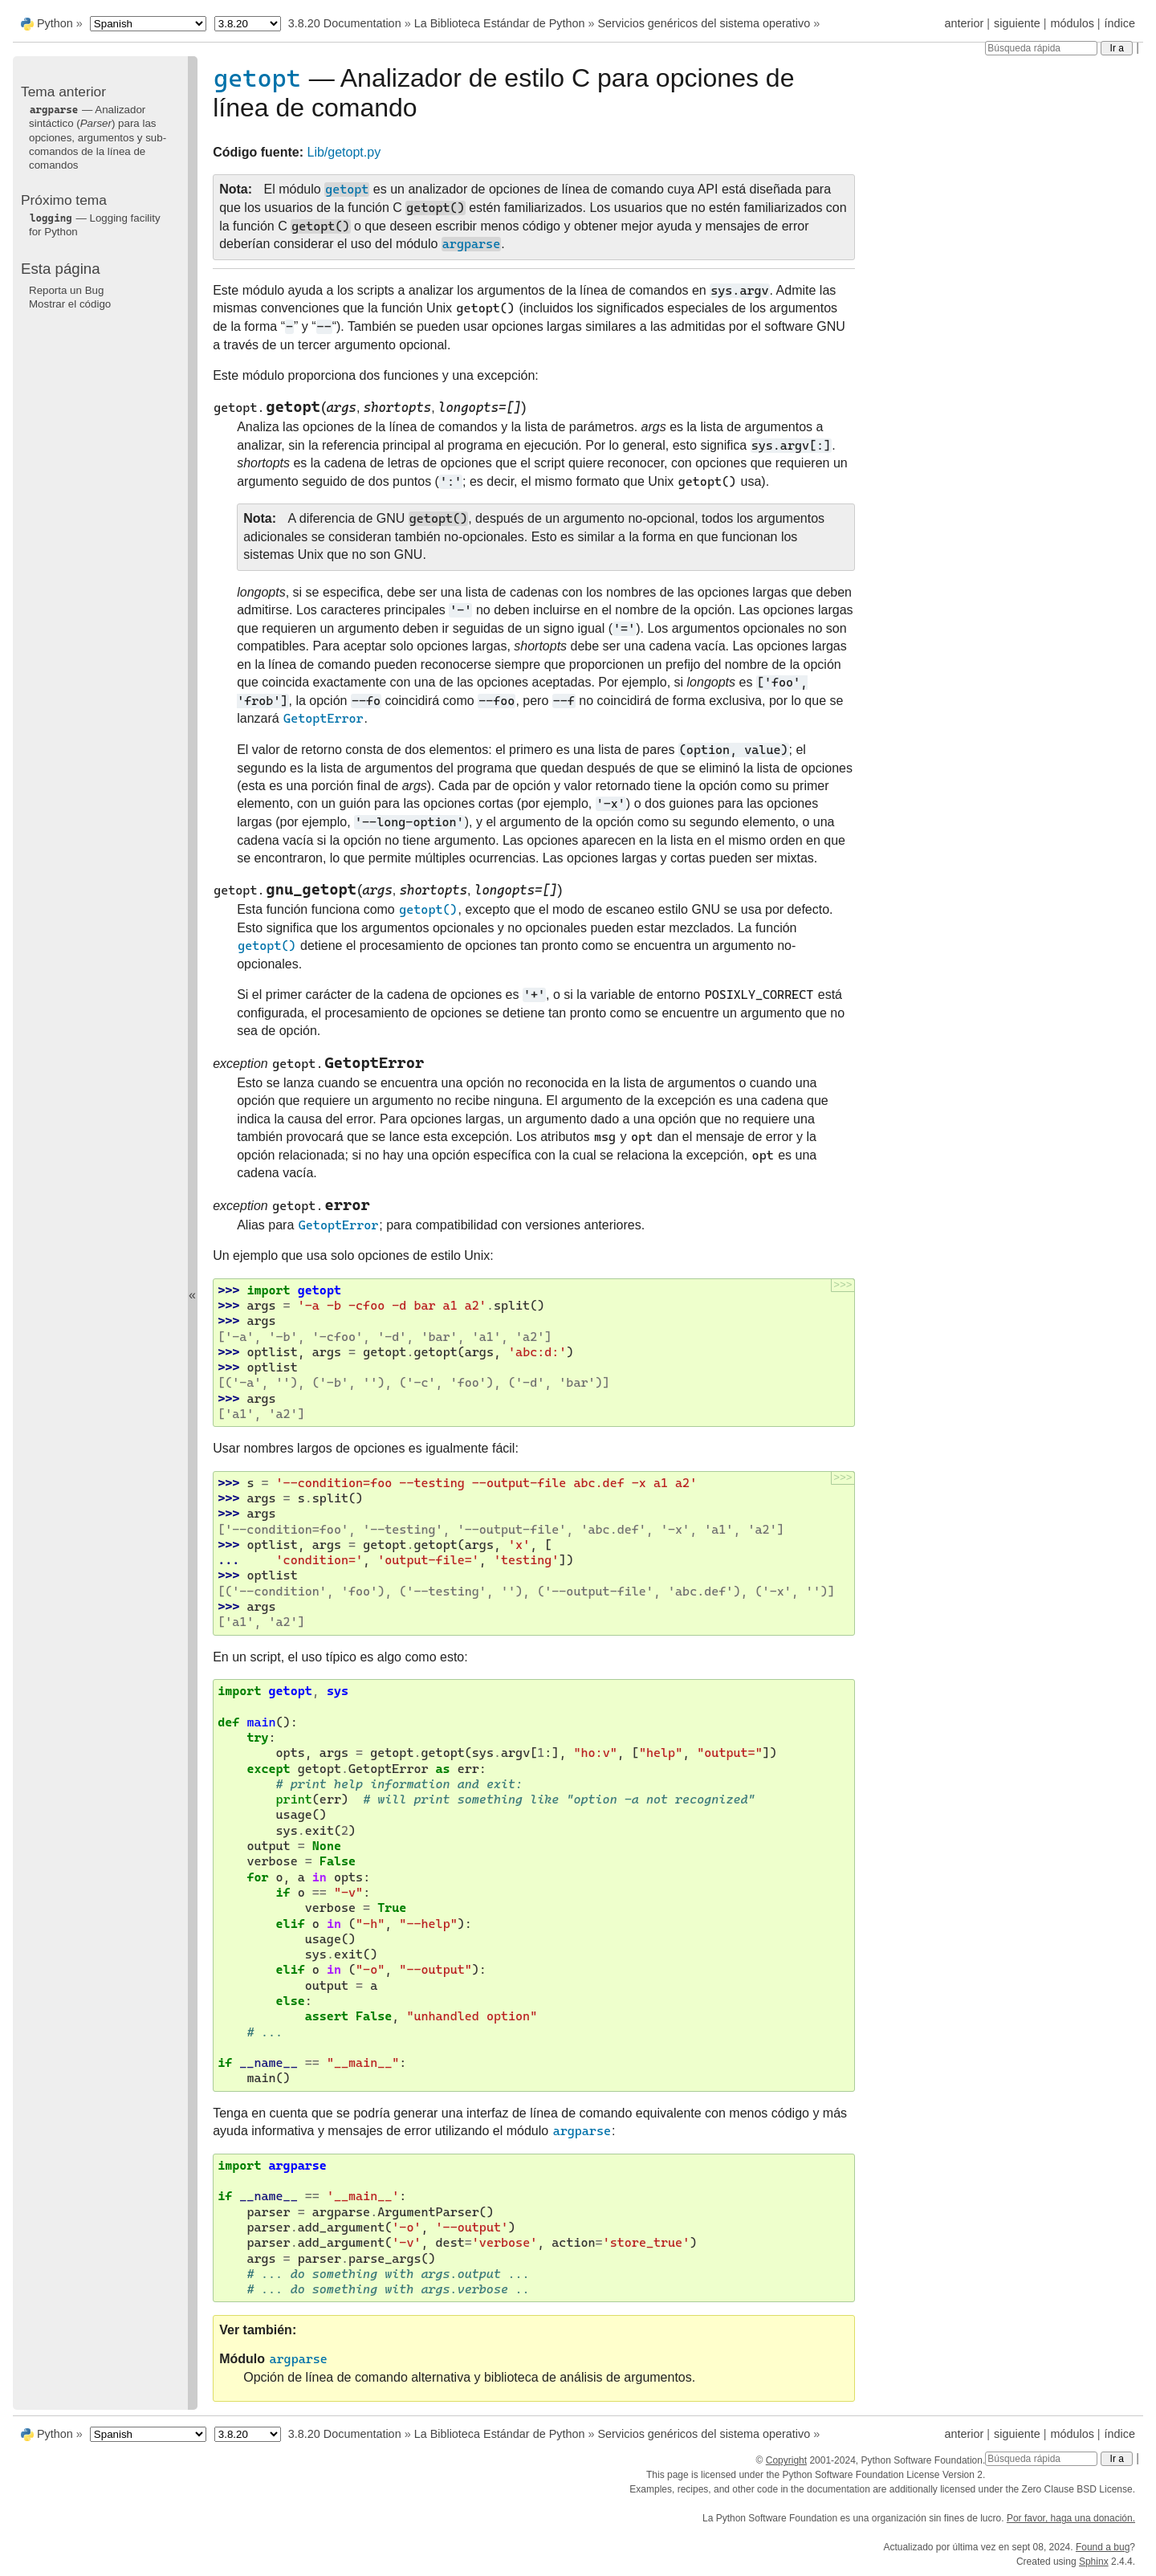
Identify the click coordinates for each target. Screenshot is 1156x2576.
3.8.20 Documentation (344, 23)
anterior (964, 23)
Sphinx (1094, 2561)
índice (1120, 23)
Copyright (786, 2460)
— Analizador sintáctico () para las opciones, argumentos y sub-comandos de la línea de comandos (97, 137)
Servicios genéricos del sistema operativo (703, 23)
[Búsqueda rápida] (1041, 48)
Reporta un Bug (66, 290)
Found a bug (1103, 2547)
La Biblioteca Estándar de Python (499, 23)
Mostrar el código (70, 304)
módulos (1071, 23)
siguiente (1017, 23)
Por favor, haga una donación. (1071, 2518)
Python (55, 23)
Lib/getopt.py (344, 152)
